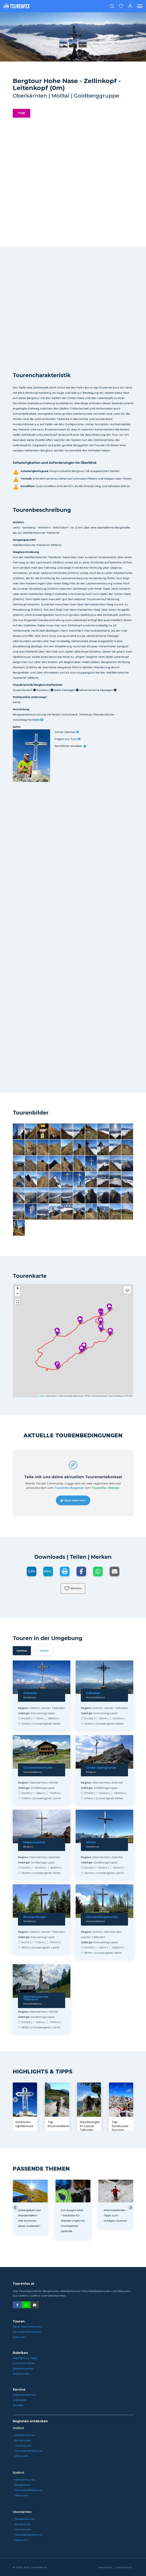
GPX (31, 1571)
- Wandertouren (24, 2435)
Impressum (105, 2567)
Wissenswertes (23, 2368)
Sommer (21, 1650)
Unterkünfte (21, 2373)
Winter (44, 1650)
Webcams (20, 2400)
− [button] (17, 1293)
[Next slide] (130, 2099)
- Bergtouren (22, 2440)
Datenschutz (124, 2567)
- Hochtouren (22, 2445)
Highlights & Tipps (25, 2358)
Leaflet (41, 1396)
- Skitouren (20, 2456)
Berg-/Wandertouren (27, 2326)
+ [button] (17, 1288)
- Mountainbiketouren (28, 2450)
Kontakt (18, 2405)
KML (48, 1571)
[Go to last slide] (15, 2099)
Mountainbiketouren (27, 2331)
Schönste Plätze (24, 2363)
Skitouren (19, 2337)
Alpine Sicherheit (24, 2394)
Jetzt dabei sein (73, 1500)
